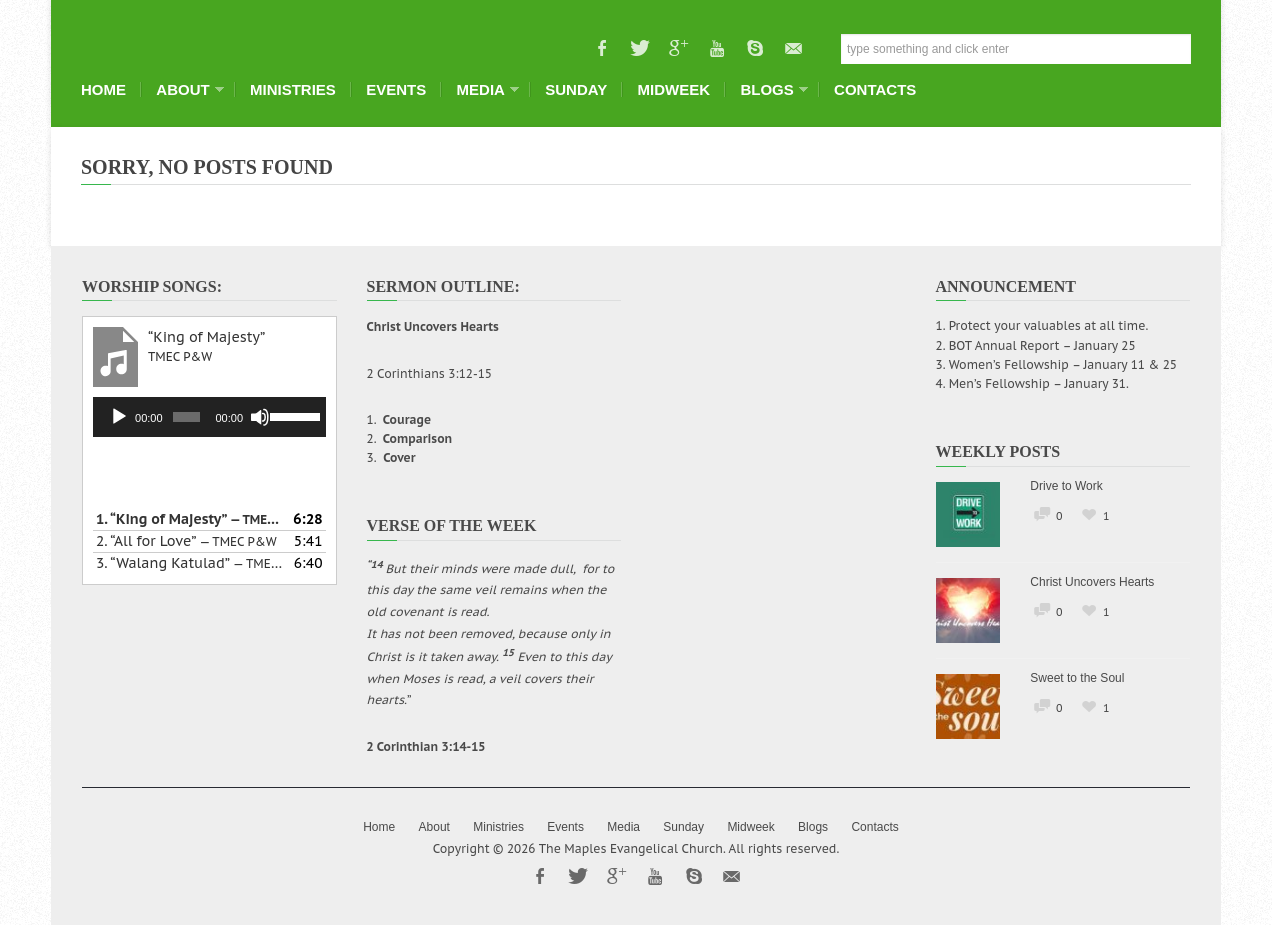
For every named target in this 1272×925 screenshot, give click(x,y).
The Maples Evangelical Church (631, 848)
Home (103, 89)
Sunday (576, 89)
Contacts (875, 89)
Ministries (293, 89)
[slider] (186, 417)
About (184, 89)
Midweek (674, 89)
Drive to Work (1066, 486)
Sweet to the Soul (1077, 678)
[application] (209, 417)
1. (189, 519)
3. (189, 563)
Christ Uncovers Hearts (1092, 582)
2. (186, 541)
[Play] (119, 417)
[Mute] (260, 417)
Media (483, 89)
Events (396, 89)
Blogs (768, 89)
